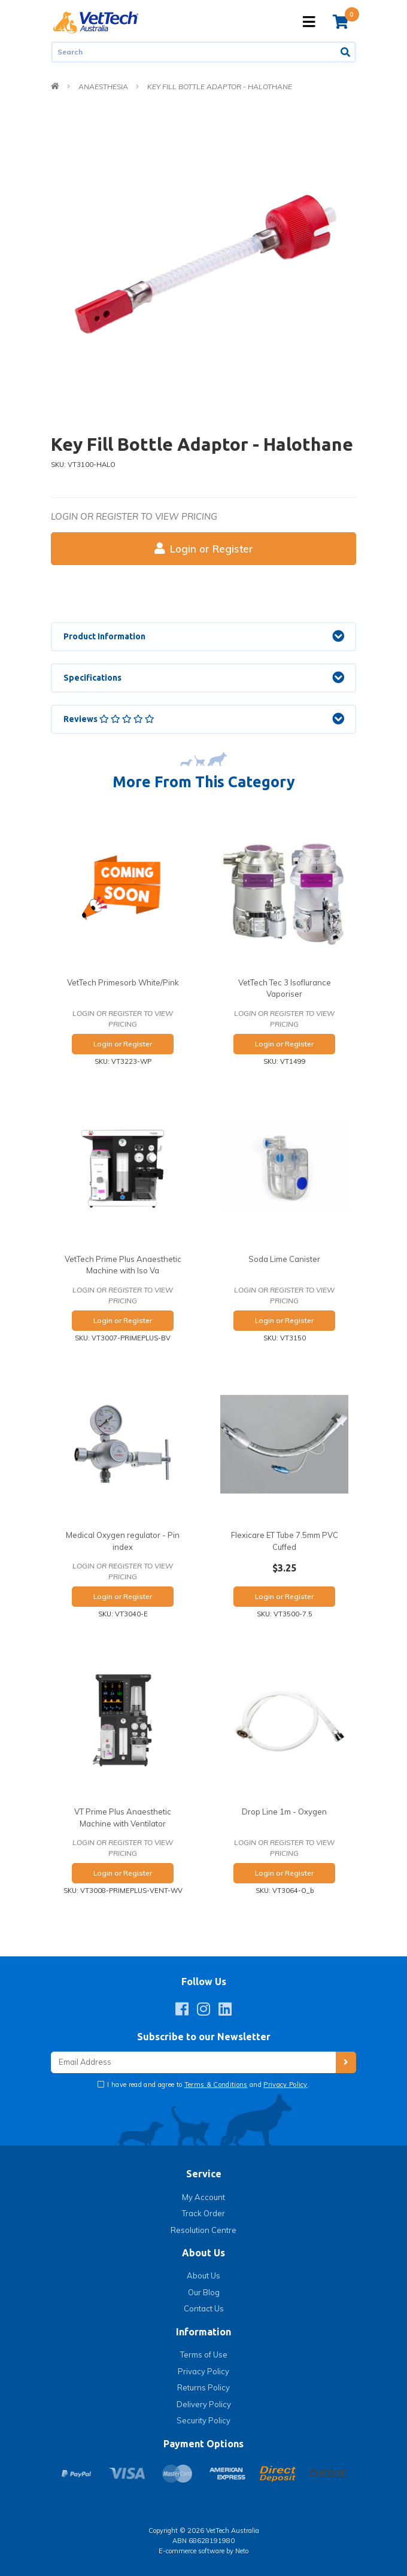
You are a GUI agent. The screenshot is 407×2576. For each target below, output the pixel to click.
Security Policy (203, 2420)
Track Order (203, 2213)
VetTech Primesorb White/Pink (123, 982)
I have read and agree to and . (207, 2084)
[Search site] (346, 52)
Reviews (108, 719)
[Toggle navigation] (309, 22)
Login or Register (203, 548)
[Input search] (194, 52)
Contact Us (204, 2308)
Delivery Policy (204, 2404)
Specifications (92, 677)
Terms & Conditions (216, 2084)
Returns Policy (203, 2387)
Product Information (104, 636)
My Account (203, 2197)
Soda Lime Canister (284, 1259)
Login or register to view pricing (134, 516)
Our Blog (204, 2292)
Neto (241, 2551)
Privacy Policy (285, 2084)
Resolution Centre (203, 2230)
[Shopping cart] (340, 22)
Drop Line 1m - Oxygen (284, 1811)
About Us (203, 2275)
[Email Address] (193, 2063)
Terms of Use (203, 2354)
